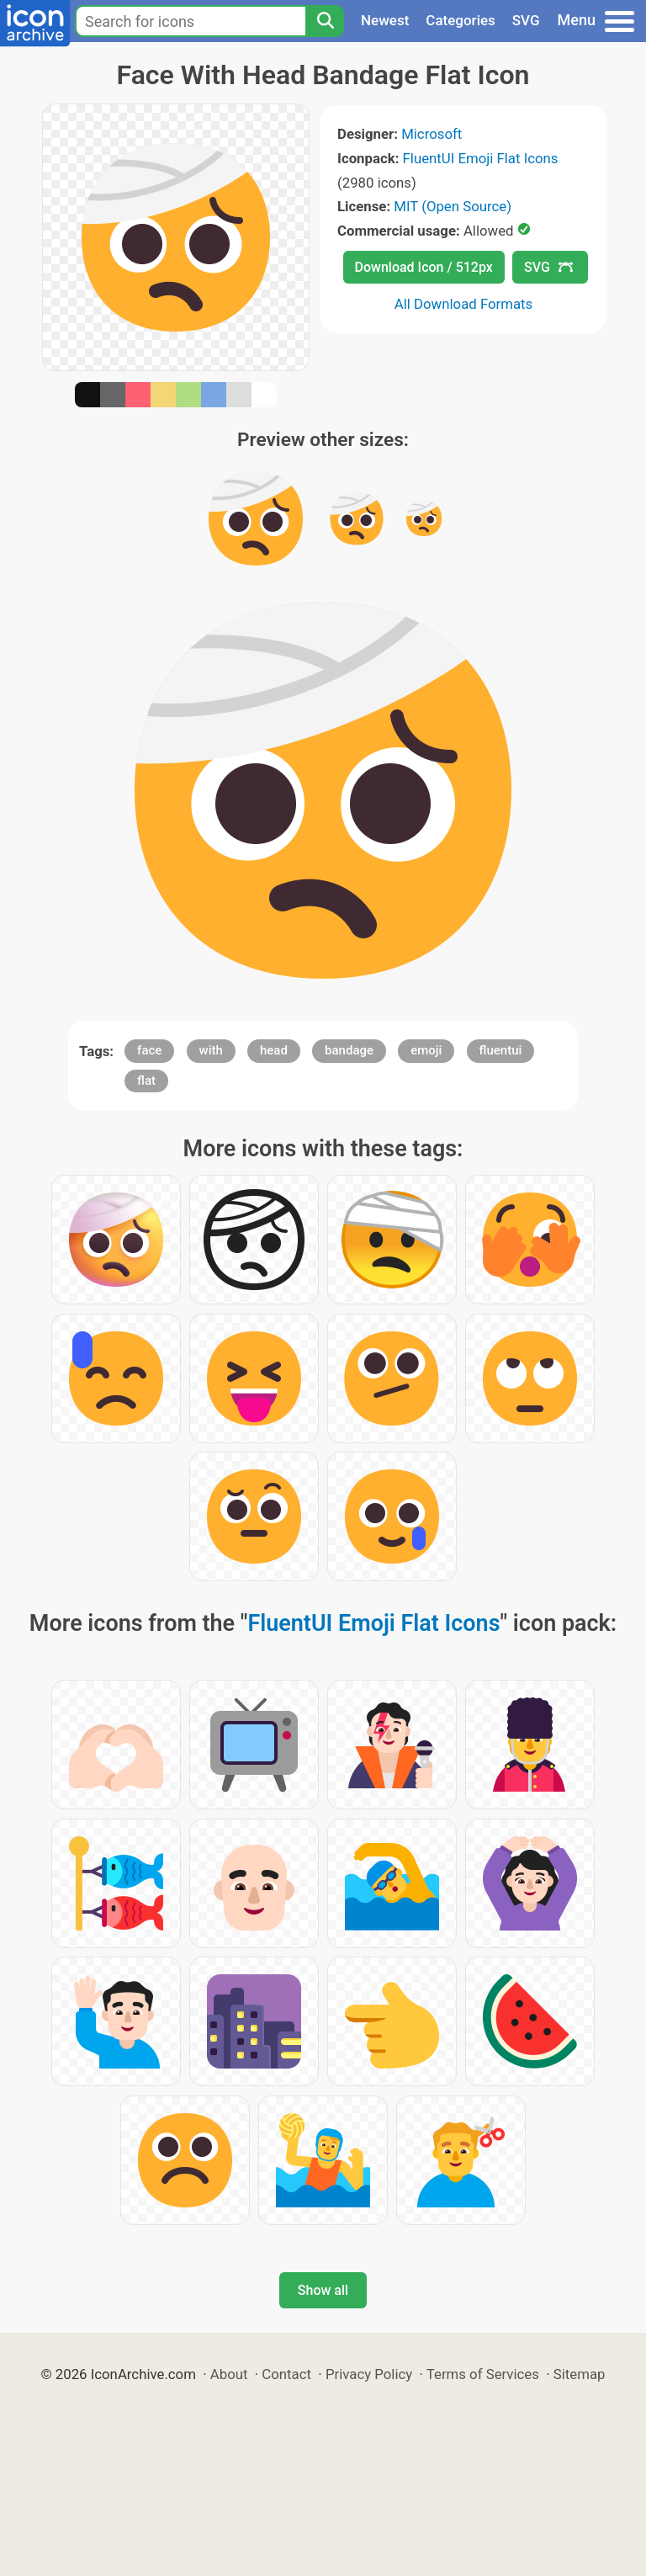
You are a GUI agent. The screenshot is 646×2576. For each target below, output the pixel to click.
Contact (286, 2374)
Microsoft (431, 133)
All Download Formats (463, 303)
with (211, 1050)
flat (146, 1080)
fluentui (500, 1050)
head (274, 1050)
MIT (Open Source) (452, 206)
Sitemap (579, 2374)
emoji (426, 1050)
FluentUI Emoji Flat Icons (481, 158)
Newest (385, 20)
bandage (349, 1050)
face (149, 1050)
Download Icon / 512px (424, 267)
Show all (323, 2290)
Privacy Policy (369, 2374)
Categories (460, 20)
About (229, 2374)
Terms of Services (482, 2374)
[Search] (324, 21)
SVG (526, 20)
